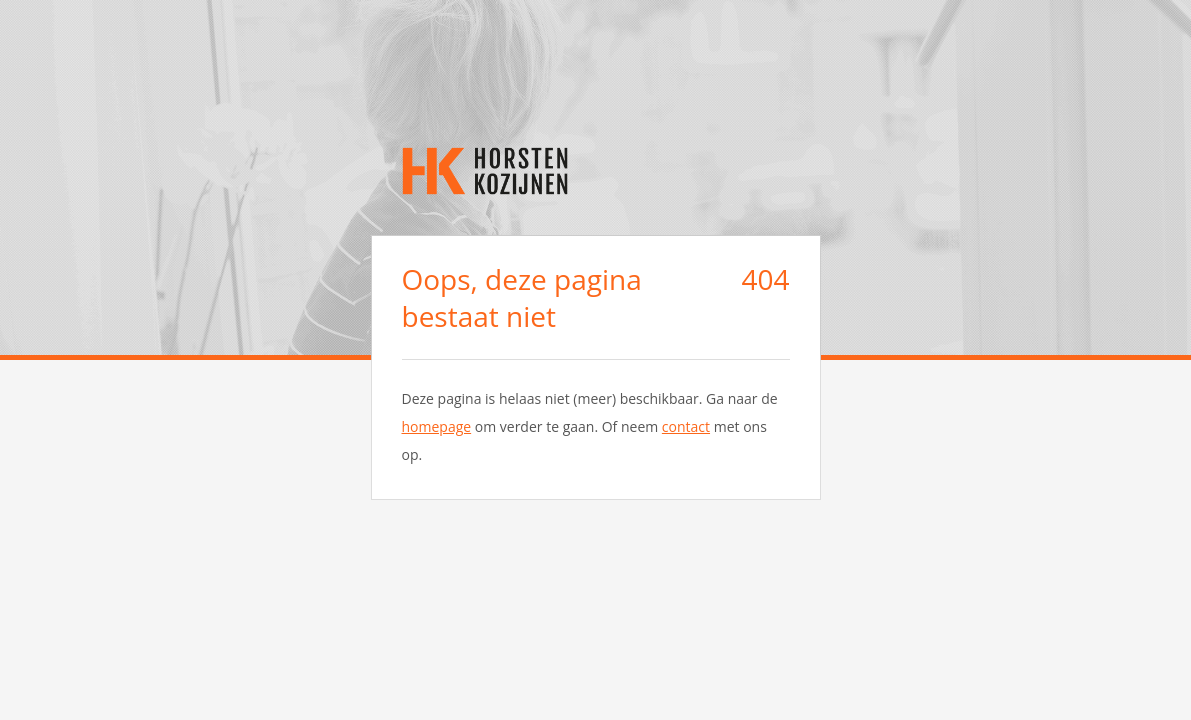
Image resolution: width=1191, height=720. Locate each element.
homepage (437, 426)
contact (686, 426)
